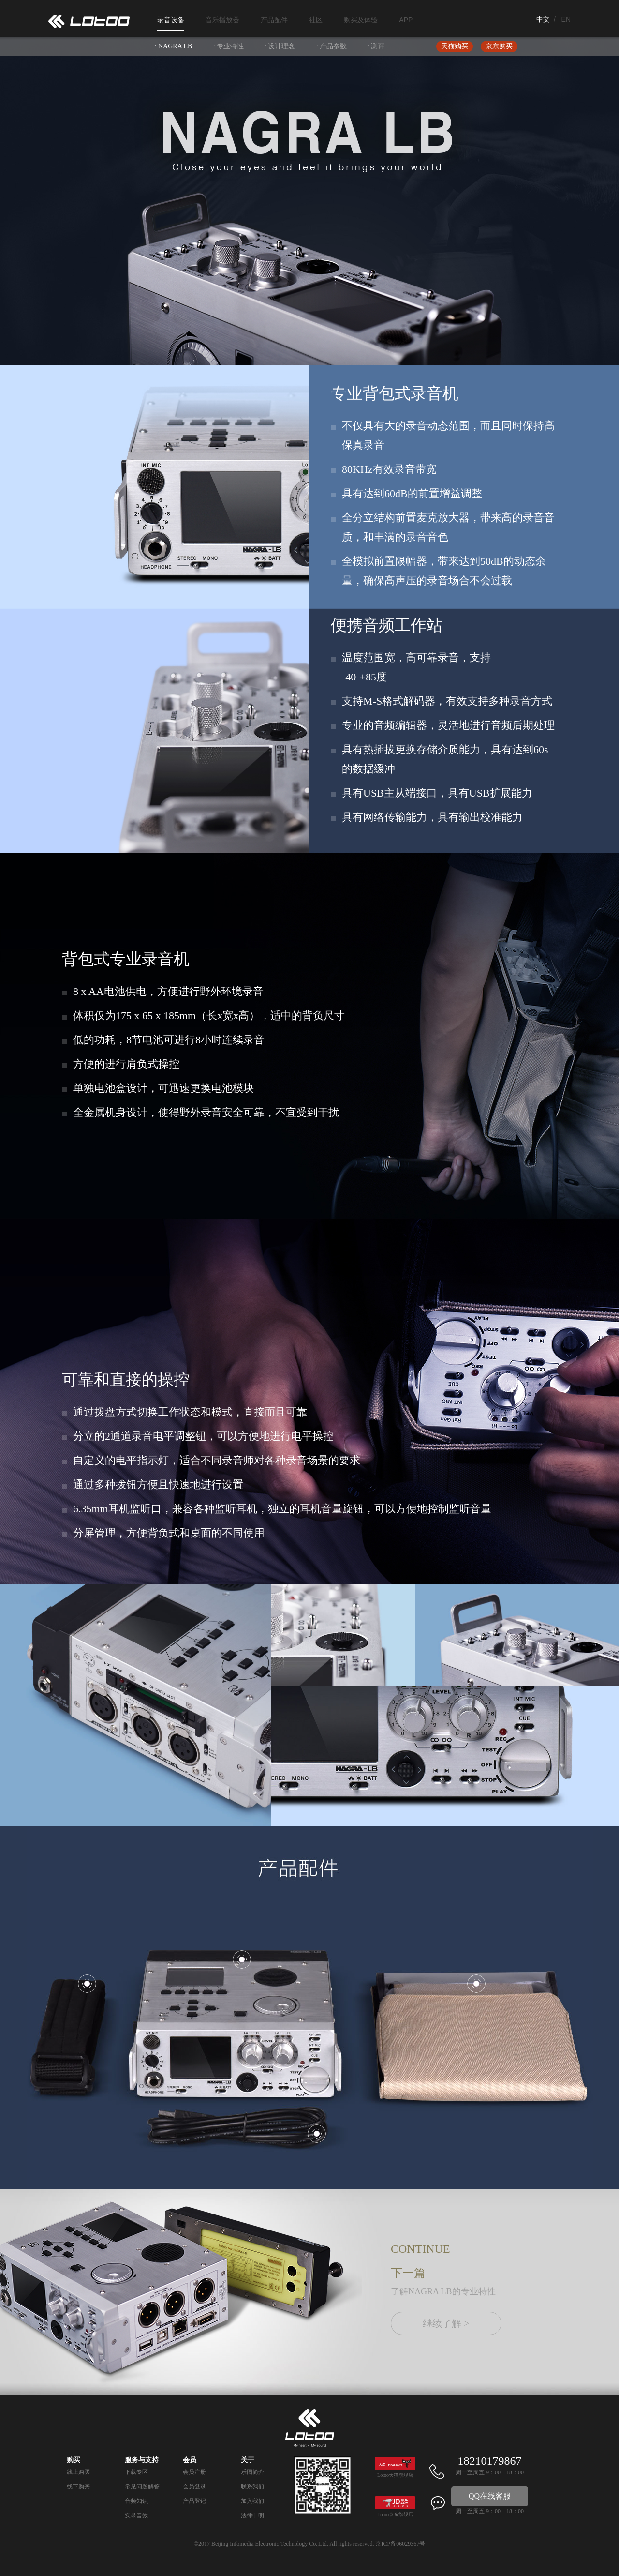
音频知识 (136, 2501)
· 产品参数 (331, 46)
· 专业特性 (228, 46)
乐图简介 (252, 2472)
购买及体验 (361, 20)
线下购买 (78, 2486)
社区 (316, 20)
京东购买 (499, 46)
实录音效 (136, 2515)
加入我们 (252, 2501)
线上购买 (78, 2472)
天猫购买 (454, 46)
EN (566, 19)
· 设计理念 (280, 46)
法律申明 (252, 2515)
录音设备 (170, 20)
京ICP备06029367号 (400, 2543)
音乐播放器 (222, 20)
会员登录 (194, 2486)
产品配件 (274, 20)
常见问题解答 (142, 2486)
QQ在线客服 (490, 2496)
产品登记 (194, 2501)
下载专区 (136, 2472)
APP (406, 20)
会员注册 (194, 2472)
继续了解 (446, 2323)
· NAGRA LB (173, 46)
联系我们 (252, 2486)
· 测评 (376, 46)
